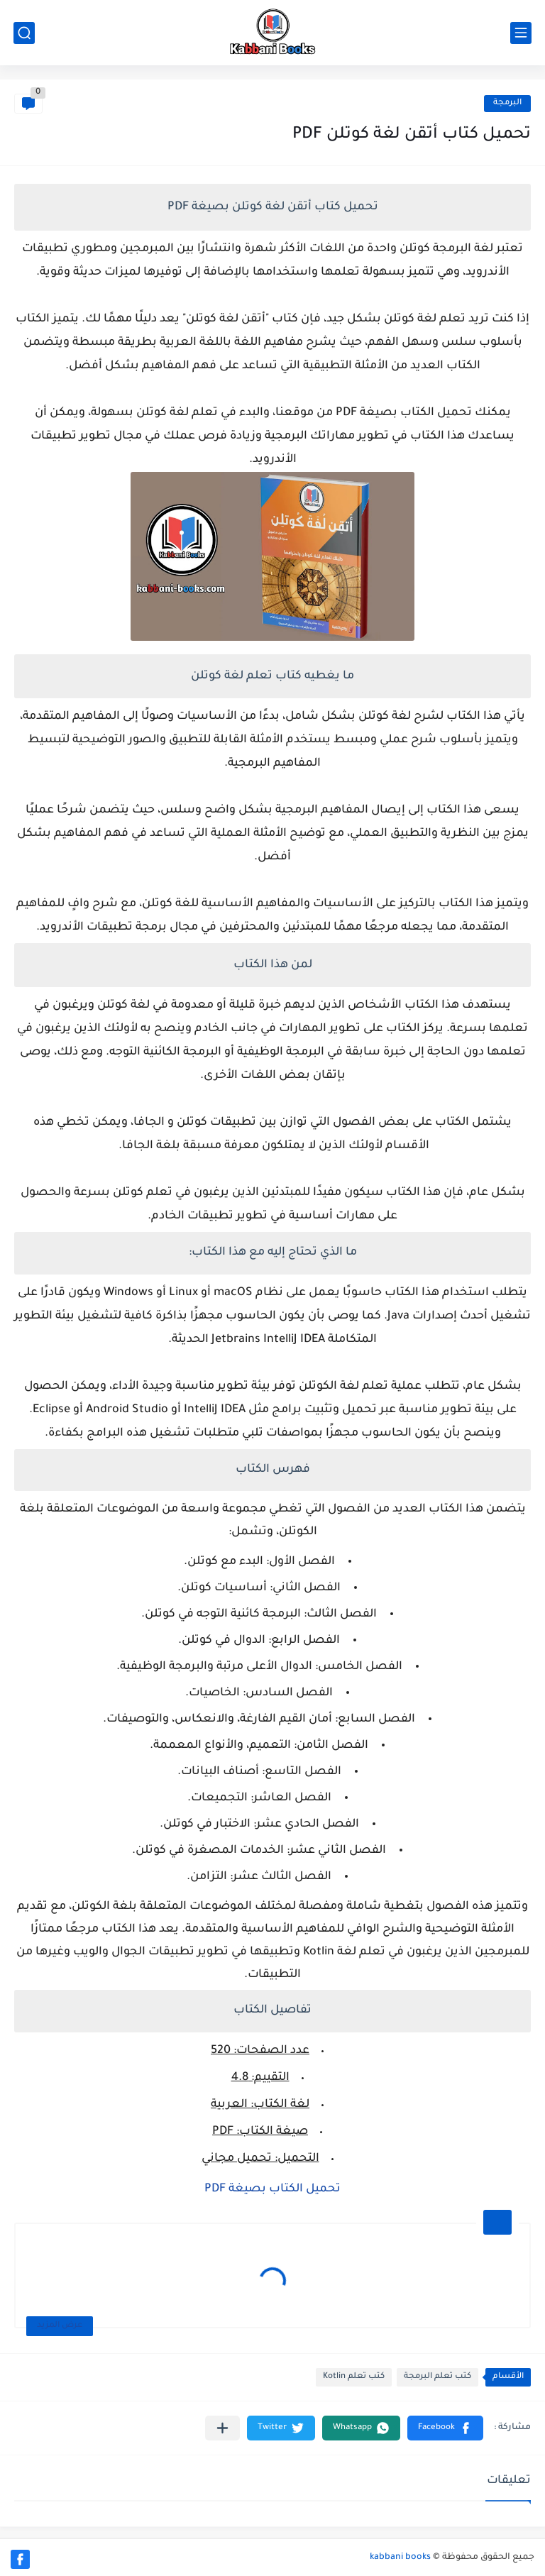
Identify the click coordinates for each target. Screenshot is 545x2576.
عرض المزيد (59, 2325)
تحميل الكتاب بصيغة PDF (272, 2189)
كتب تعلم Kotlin (354, 2377)
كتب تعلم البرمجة (437, 2377)
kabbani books (400, 2558)
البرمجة (507, 103)
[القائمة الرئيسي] (521, 33)
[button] (445, 2428)
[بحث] (24, 33)
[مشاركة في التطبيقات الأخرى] (222, 2428)
